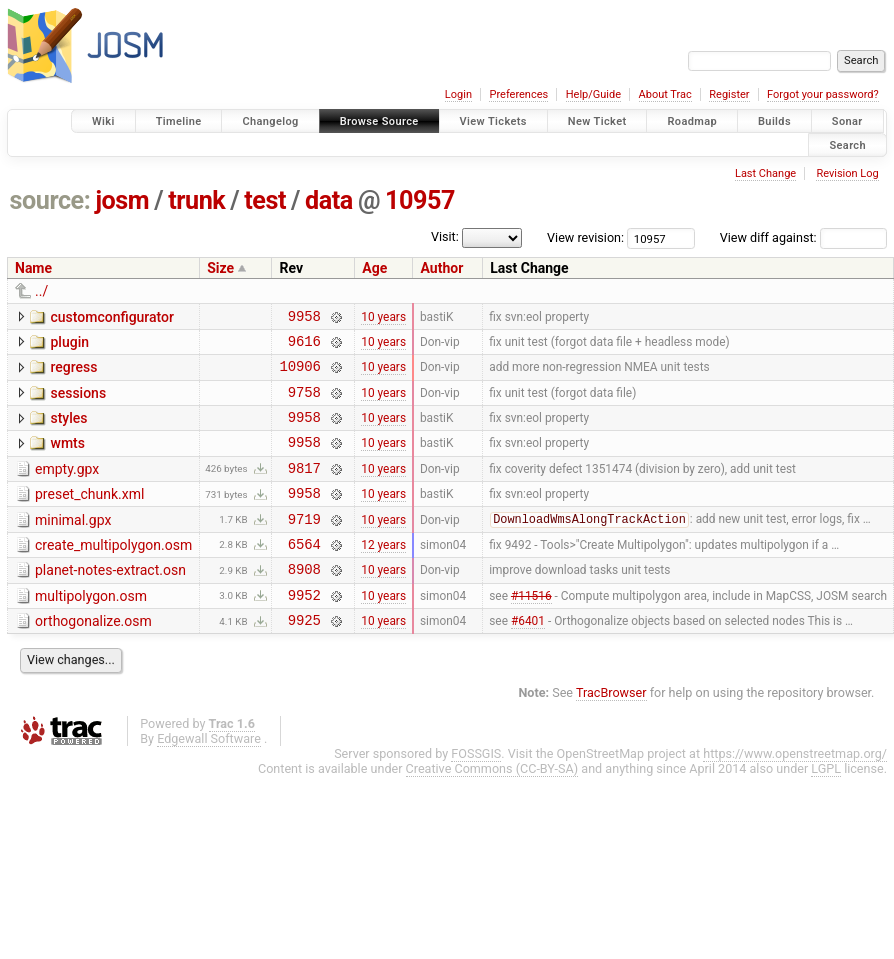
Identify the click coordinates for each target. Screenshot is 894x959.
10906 (299, 374)
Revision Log (847, 173)
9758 (304, 403)
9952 (304, 630)
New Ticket (597, 121)
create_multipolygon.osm (113, 572)
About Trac (665, 94)
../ (41, 291)
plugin (69, 345)
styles (68, 430)
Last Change (765, 173)
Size (220, 268)
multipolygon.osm (91, 629)
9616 (304, 346)
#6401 (528, 659)
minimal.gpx (73, 544)
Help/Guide (593, 94)
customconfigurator (112, 317)
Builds (774, 121)
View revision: (585, 237)
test (265, 200)
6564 (304, 573)
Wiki (103, 121)
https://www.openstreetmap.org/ (795, 792)
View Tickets (493, 121)
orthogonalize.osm (93, 657)
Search (847, 144)
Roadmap (692, 121)
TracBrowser (611, 731)
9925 (304, 658)
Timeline (179, 121)
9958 (304, 318)
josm (122, 200)
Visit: (445, 236)
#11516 (531, 630)
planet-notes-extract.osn (110, 600)
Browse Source (379, 121)
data (329, 200)
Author (441, 268)
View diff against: (803, 237)
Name (33, 268)
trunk (196, 200)
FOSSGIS (476, 792)
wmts (67, 458)
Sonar (847, 121)
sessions (78, 402)
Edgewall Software (209, 777)
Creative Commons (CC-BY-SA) (492, 807)
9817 (304, 488)
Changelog (270, 121)
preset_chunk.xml (89, 515)
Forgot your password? (823, 94)
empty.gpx (67, 487)
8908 (304, 601)
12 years (383, 573)
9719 (304, 545)
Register (729, 94)
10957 (420, 200)
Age (374, 268)
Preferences (518, 94)
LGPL (826, 807)
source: (50, 200)
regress (73, 373)
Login (458, 94)
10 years (383, 318)
